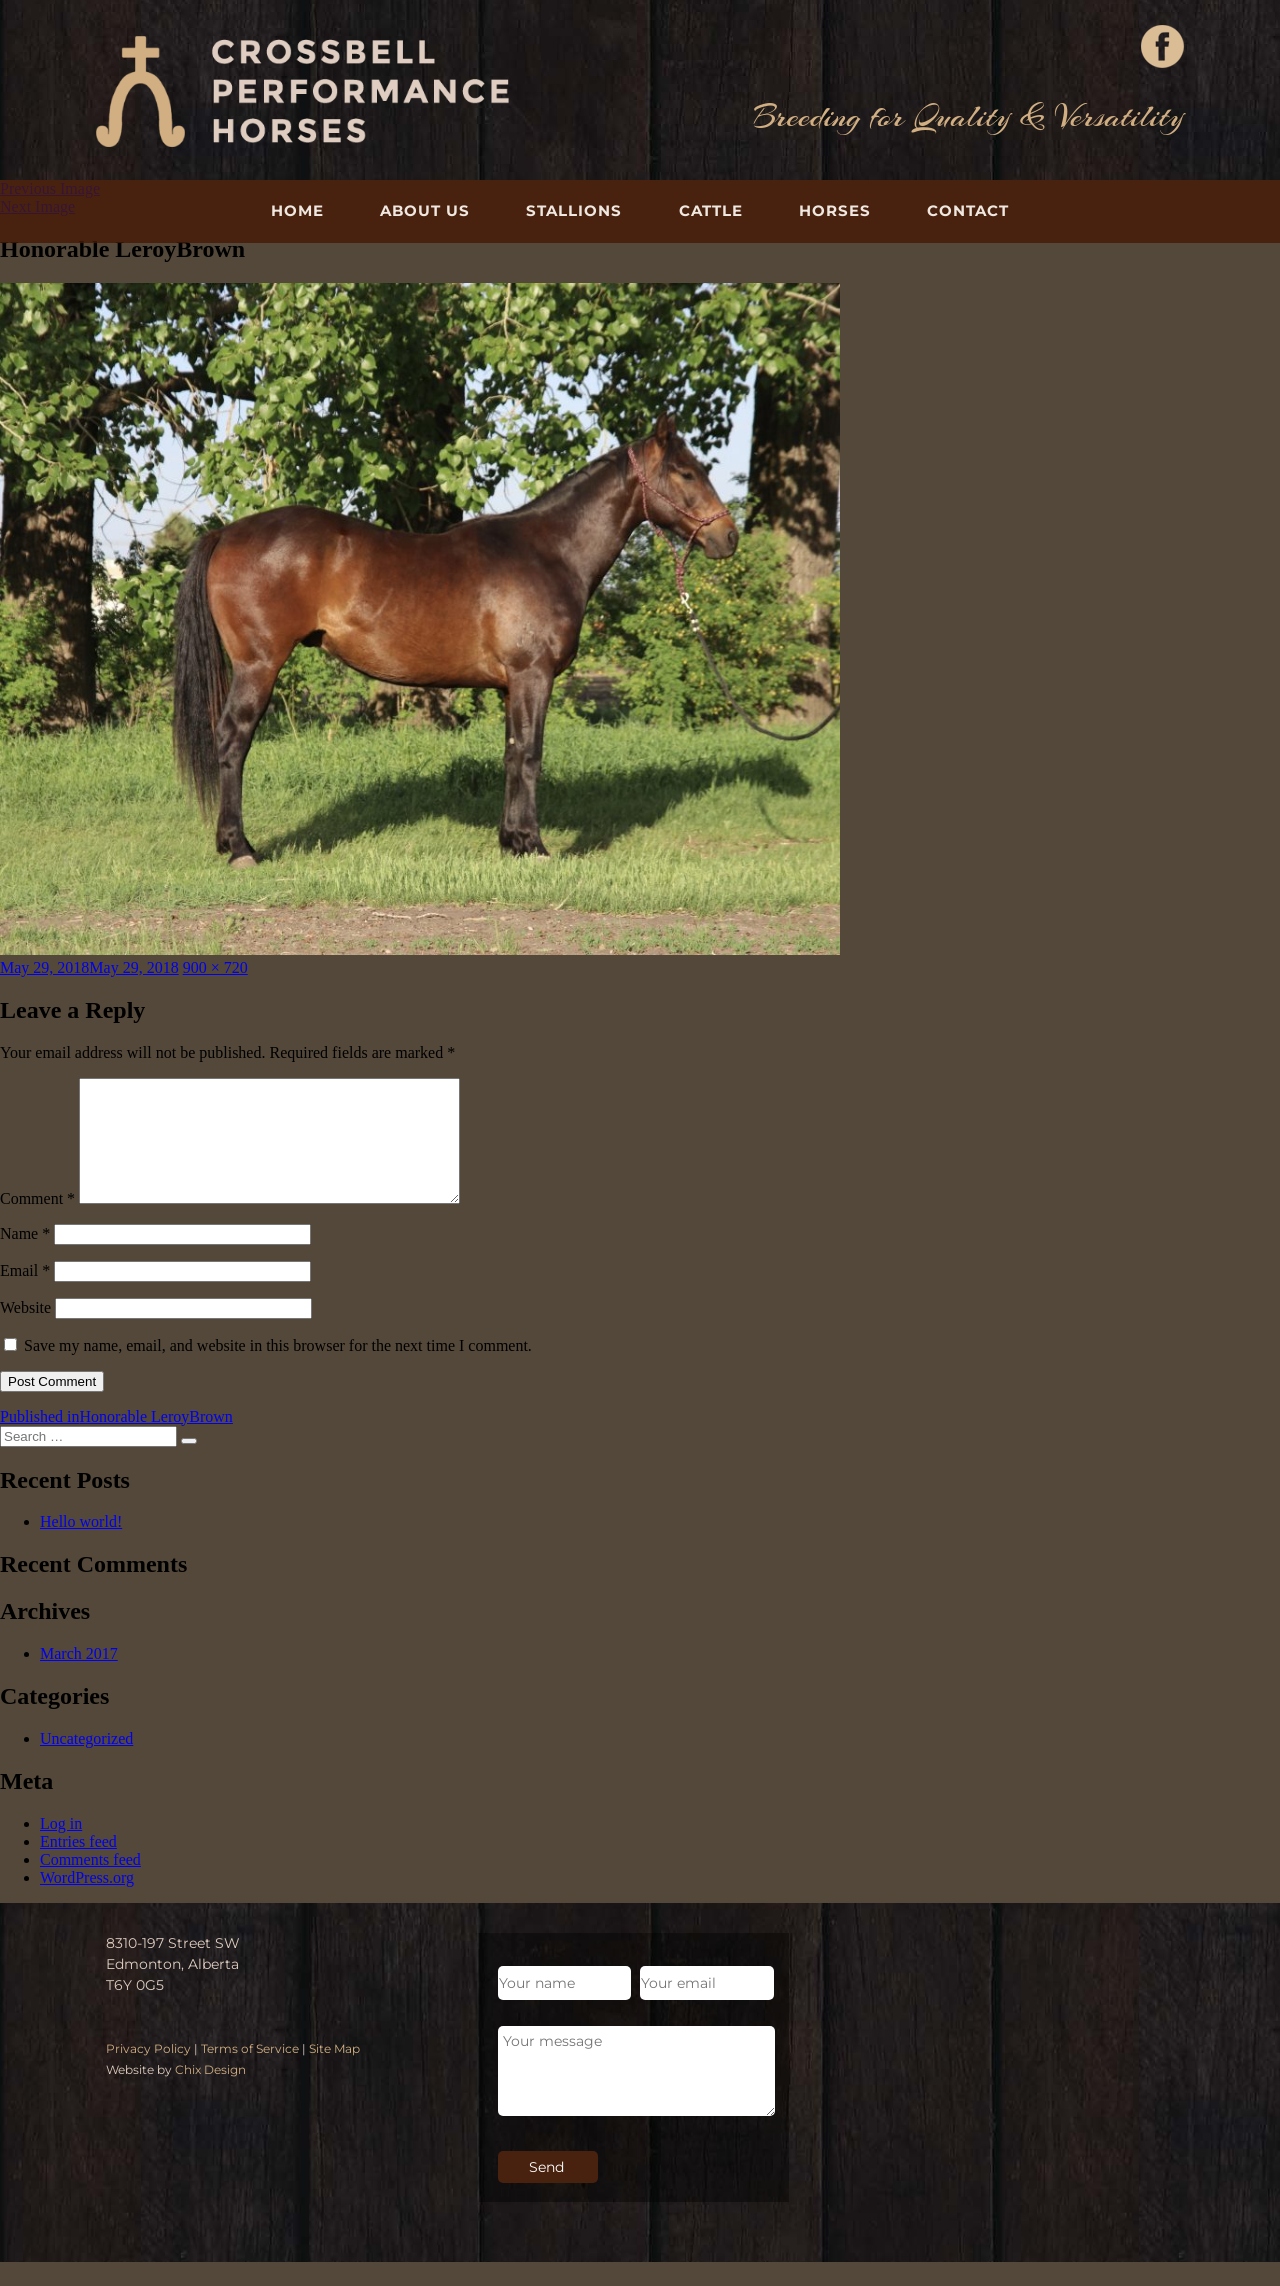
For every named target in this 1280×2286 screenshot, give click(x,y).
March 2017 (79, 1677)
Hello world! (81, 1545)
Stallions (574, 210)
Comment (37, 1222)
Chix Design (210, 2093)
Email (25, 1294)
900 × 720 (215, 967)
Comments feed (90, 1883)
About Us (425, 210)
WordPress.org (87, 1901)
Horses (835, 210)
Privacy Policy (148, 2072)
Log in (61, 1847)
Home (297, 210)
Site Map (334, 2072)
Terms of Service (250, 2072)
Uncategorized (86, 1762)
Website (25, 1331)
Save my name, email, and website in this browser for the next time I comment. (278, 1369)
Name (25, 1257)
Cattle (711, 210)
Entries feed (78, 1865)
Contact (968, 210)
